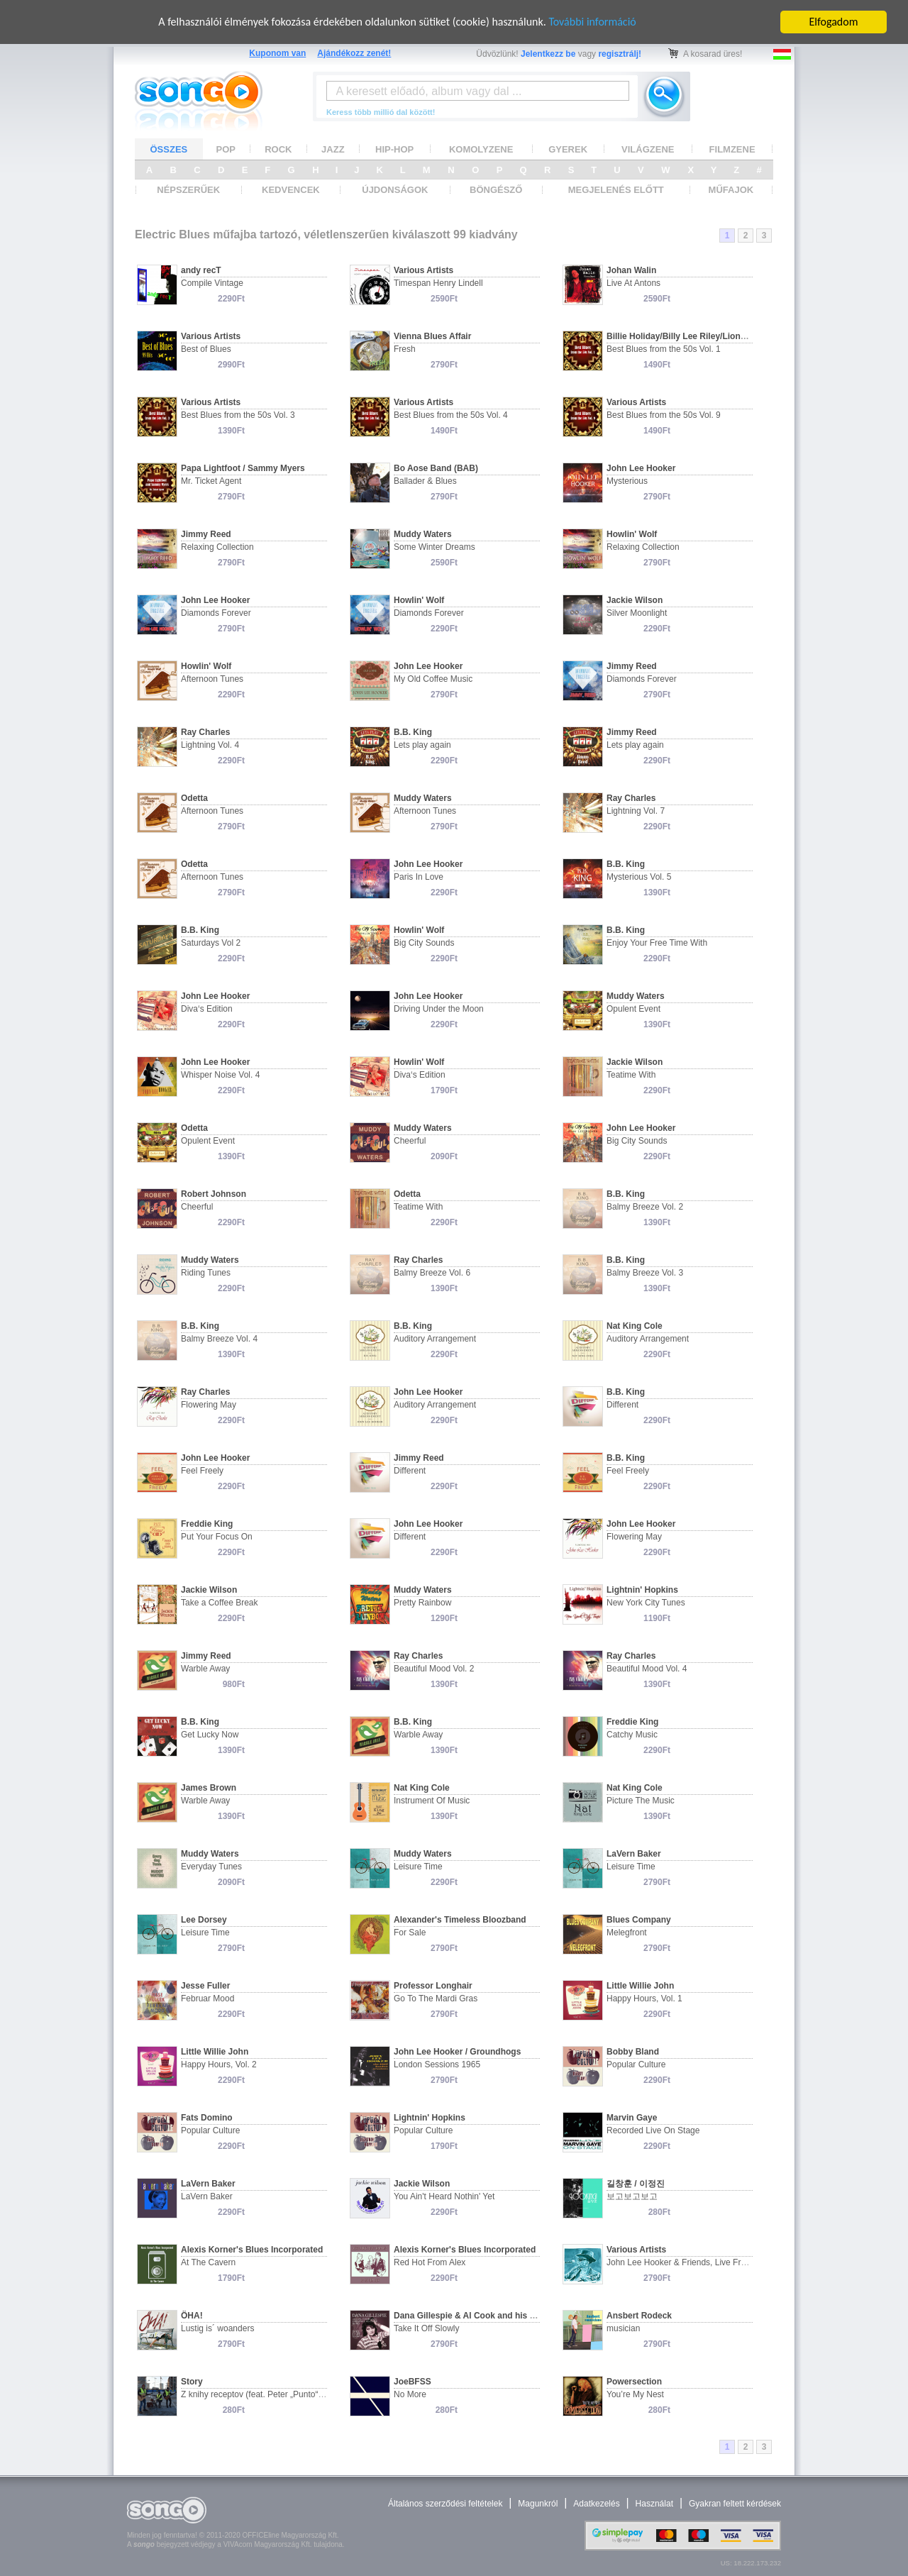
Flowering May (208, 1405)
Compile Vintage (212, 283)
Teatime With (631, 1075)
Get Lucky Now (209, 1735)
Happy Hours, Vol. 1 (644, 1998)
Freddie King (207, 1524)
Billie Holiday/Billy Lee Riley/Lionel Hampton (697, 336)
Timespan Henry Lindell (438, 283)
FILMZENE (732, 149)
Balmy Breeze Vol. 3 (645, 1273)
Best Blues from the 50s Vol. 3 (238, 415)
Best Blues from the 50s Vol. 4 (451, 415)
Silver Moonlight (637, 613)
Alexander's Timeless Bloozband (460, 1920)
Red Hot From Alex (429, 2262)
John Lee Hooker (641, 468)
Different (622, 1405)
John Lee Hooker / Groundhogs (457, 2052)
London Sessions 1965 (437, 2064)
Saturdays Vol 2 (210, 943)
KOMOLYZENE (481, 149)
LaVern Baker (634, 1854)
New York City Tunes (646, 1603)
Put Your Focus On (217, 1537)
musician (623, 2328)
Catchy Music (632, 1735)
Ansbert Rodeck (639, 2316)
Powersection (634, 2382)
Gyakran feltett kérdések (735, 2504)
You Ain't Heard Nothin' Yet (444, 2196)
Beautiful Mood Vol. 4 (647, 1669)
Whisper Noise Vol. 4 (220, 1075)
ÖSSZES (169, 149)
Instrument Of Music (432, 1801)
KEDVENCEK (291, 189)
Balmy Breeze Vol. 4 (219, 1339)
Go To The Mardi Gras (435, 1998)
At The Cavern (208, 2262)
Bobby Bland (633, 2052)
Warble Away (205, 1669)
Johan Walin (631, 270)
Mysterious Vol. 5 (639, 877)
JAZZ (333, 149)
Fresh (405, 349)
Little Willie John (640, 1986)
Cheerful (410, 1141)
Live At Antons (633, 283)
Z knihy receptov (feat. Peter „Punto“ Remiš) (264, 2394)
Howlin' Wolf (632, 534)
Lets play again (422, 745)
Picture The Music (641, 1801)
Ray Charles (205, 732)
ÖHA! (192, 2316)
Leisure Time (418, 1867)
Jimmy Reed (206, 534)
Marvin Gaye (632, 2118)
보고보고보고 (632, 2196)
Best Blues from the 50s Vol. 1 (664, 349)
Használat (654, 2504)
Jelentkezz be (548, 54)
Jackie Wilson (635, 600)
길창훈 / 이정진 (636, 2184)
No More (410, 2394)
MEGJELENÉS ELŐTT (616, 189)
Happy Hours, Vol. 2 (219, 2064)
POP (226, 149)
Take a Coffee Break (219, 1603)
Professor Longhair (433, 1986)
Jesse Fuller (205, 1986)
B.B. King (413, 732)
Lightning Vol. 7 (636, 811)
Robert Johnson (213, 1194)
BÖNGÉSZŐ (496, 189)
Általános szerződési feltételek (445, 2504)
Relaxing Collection (217, 547)
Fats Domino (207, 2118)
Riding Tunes (206, 1273)
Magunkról (538, 2504)
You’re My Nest (635, 2394)
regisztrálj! (619, 54)
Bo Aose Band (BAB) (436, 468)
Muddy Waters (423, 534)
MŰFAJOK (731, 189)
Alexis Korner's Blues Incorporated (252, 2250)
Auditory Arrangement (435, 1339)
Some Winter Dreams (434, 547)
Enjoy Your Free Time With (657, 943)
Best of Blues (206, 349)
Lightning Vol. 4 (210, 745)
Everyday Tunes (211, 1867)
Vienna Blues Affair (432, 336)
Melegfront (627, 1932)
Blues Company (639, 1920)
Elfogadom (833, 21)
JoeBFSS (412, 2382)
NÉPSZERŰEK (188, 189)
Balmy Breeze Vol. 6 (432, 1273)
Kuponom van (277, 53)
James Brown (208, 1788)
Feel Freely (202, 1471)
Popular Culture (636, 2064)
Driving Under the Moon (439, 1009)
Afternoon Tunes (212, 679)
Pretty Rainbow (422, 1603)
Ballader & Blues (425, 481)
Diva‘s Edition (207, 1009)
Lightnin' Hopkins (642, 1590)
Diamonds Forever (216, 613)
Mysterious (627, 481)
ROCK (278, 149)
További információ (592, 21)
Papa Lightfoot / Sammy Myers (243, 468)
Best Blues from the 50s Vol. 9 (664, 415)
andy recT (201, 270)
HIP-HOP (394, 149)
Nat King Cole (635, 1326)
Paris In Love (418, 877)
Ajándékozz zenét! (354, 53)
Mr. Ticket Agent (211, 481)
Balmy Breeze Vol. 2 (645, 1207)
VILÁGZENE (647, 149)
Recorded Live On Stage (653, 2130)
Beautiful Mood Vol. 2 (434, 1669)
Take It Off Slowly (426, 2328)
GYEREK (567, 149)
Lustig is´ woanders (217, 2328)
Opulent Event (633, 1009)
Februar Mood (207, 1998)
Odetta (194, 798)
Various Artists (423, 270)
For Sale (410, 1932)
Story (192, 2382)
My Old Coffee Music (433, 679)
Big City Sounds (424, 943)
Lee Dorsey (204, 1920)
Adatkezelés (596, 2504)
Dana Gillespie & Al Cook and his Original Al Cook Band (507, 2316)
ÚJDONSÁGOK (395, 189)
